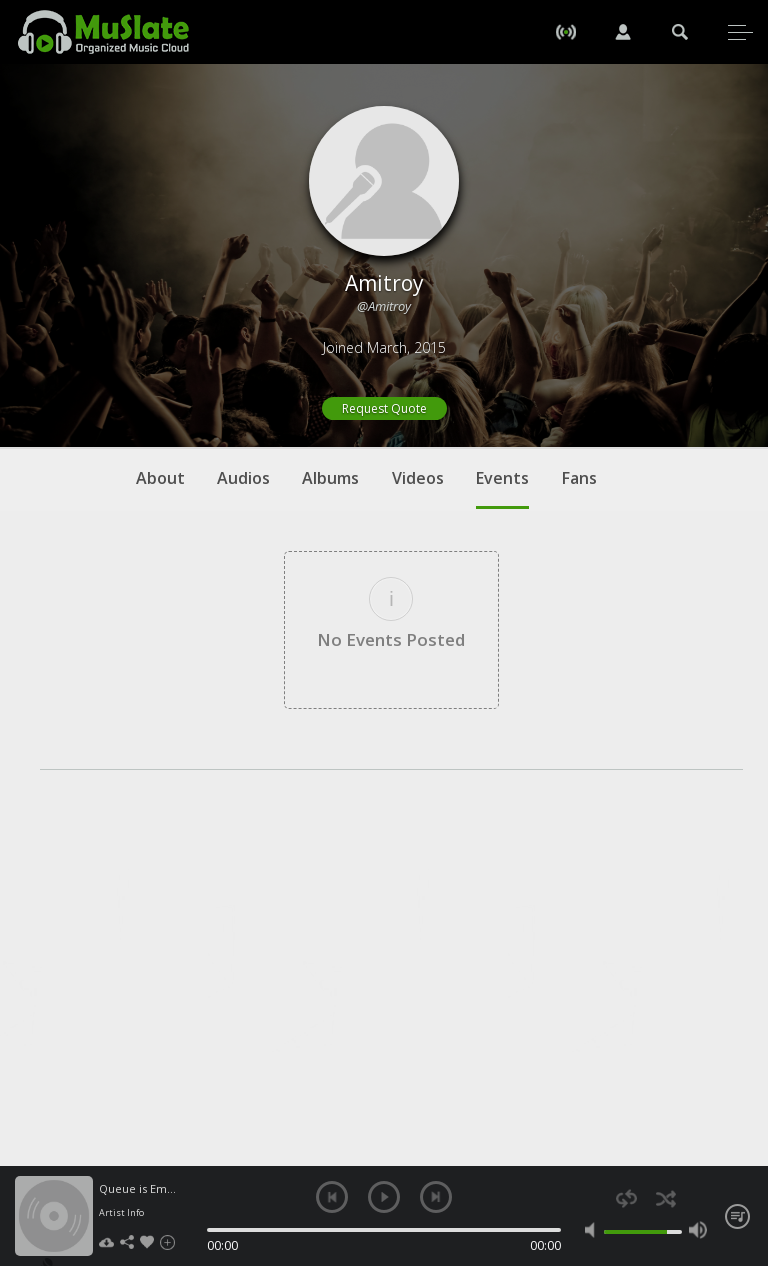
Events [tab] (502, 488)
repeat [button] (626, 1198)
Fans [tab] (579, 478)
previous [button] (332, 1197)
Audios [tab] (243, 478)
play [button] (384, 1197)
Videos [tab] (418, 478)
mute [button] (594, 1230)
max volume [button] (698, 1230)
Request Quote (384, 408)
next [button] (436, 1197)
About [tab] (160, 478)
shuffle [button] (665, 1198)
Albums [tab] (330, 478)
